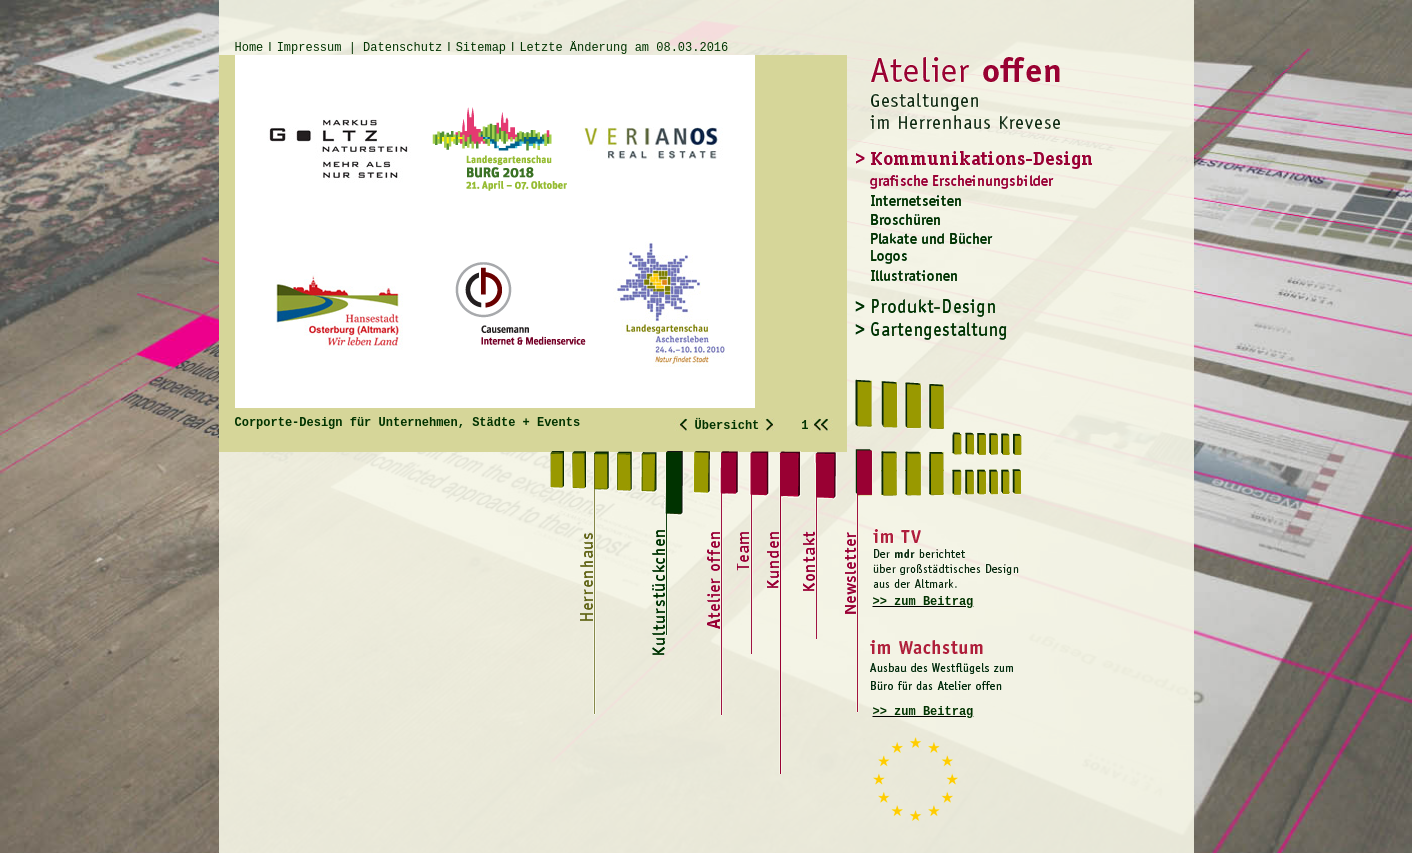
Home (249, 48)
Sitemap (481, 48)
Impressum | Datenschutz (360, 48)
